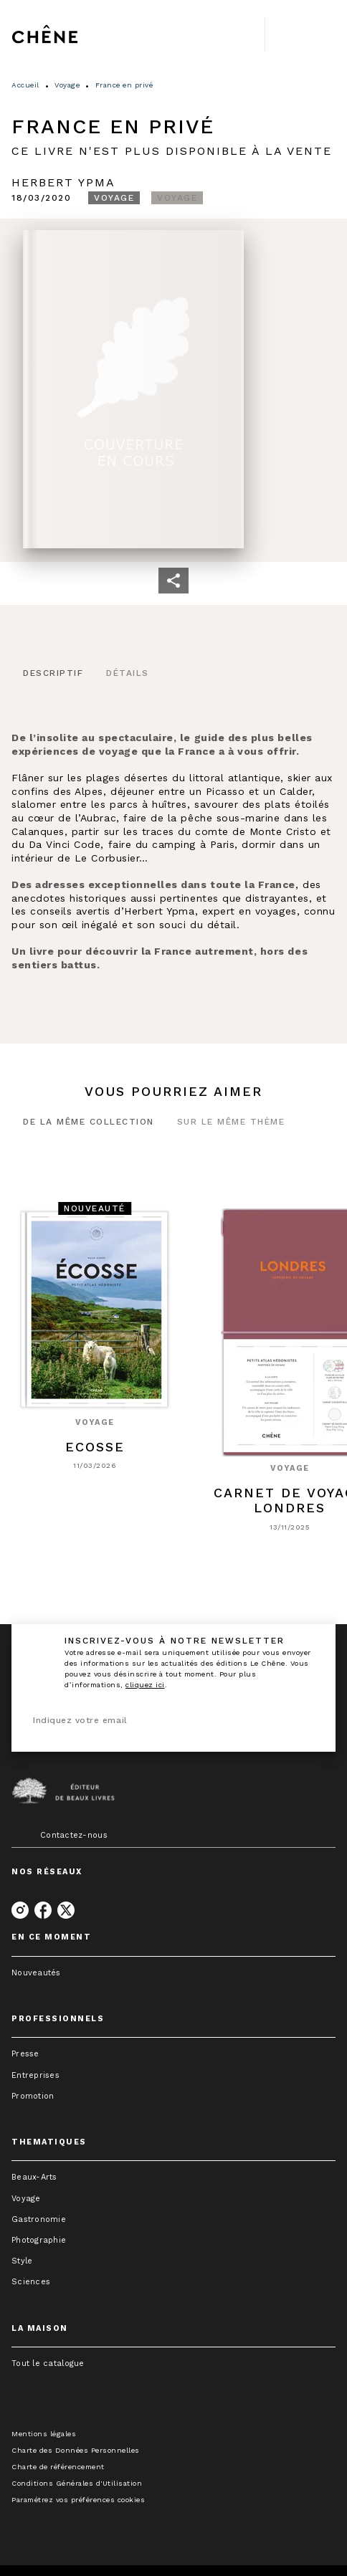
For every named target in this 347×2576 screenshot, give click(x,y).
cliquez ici (145, 1685)
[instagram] (20, 1910)
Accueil (25, 85)
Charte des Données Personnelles (75, 2450)
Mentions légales (43, 2434)
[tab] (53, 674)
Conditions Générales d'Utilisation (76, 2483)
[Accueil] (71, 34)
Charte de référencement (58, 2467)
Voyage (67, 85)
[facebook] (43, 1910)
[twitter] (66, 1910)
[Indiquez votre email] (155, 1721)
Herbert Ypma (63, 182)
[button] (114, 197)
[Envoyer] (307, 1721)
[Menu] (300, 34)
